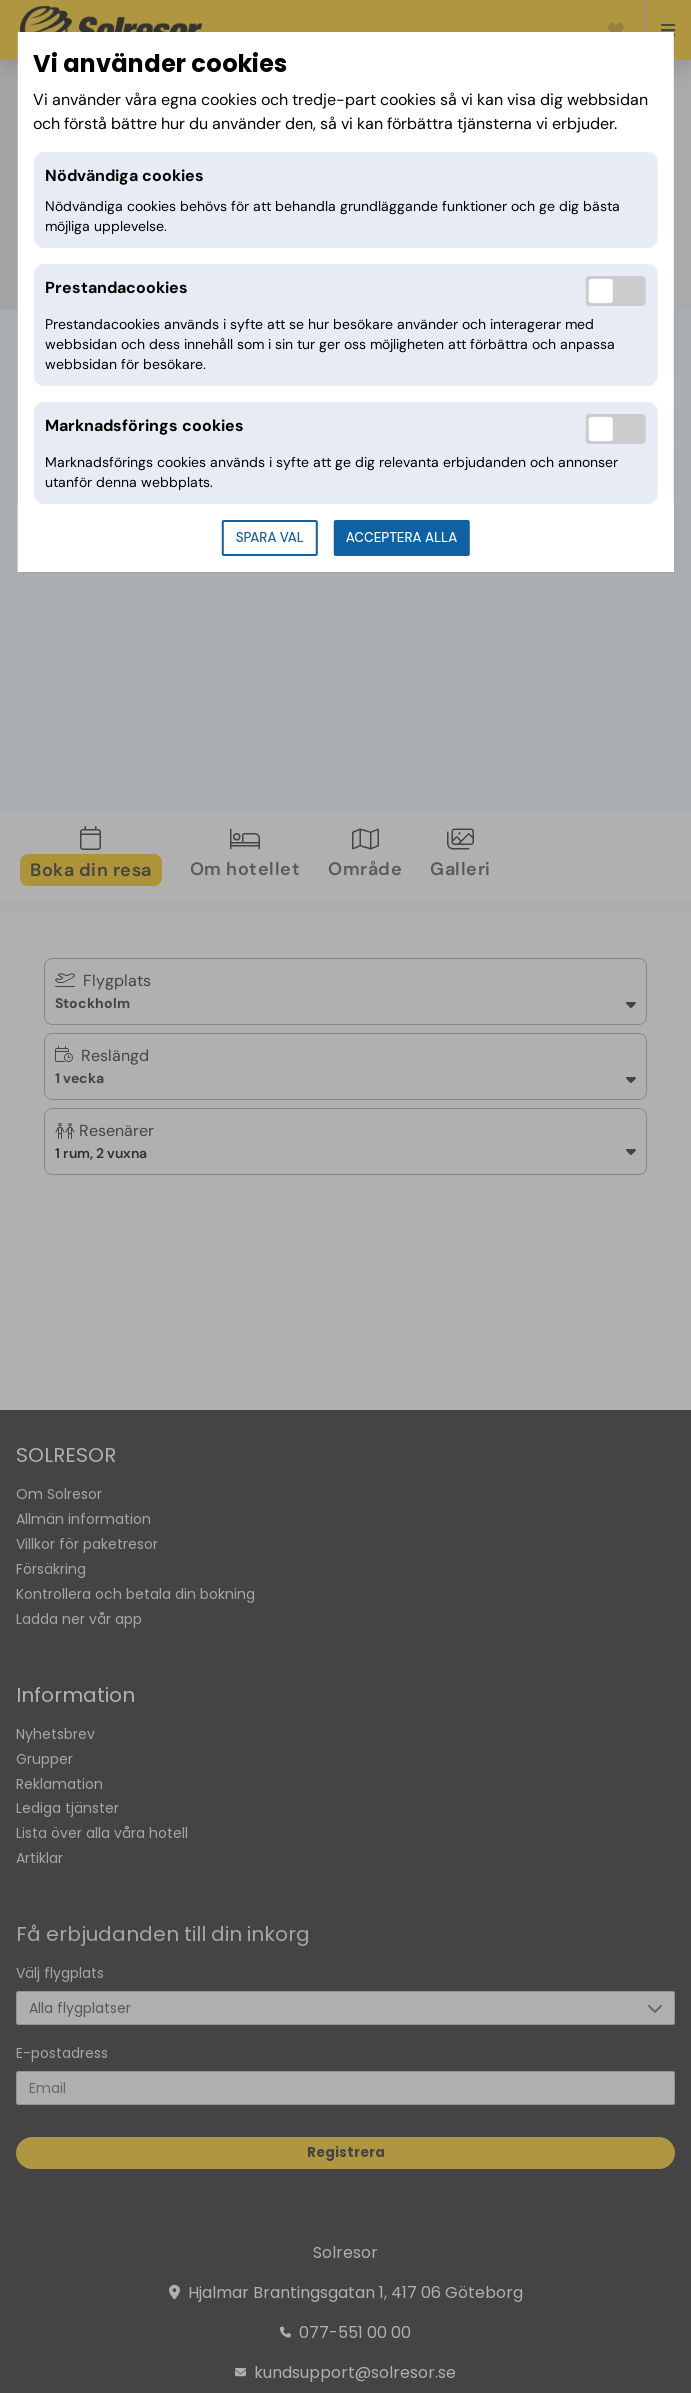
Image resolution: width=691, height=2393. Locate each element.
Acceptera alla (401, 537)
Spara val (270, 537)
